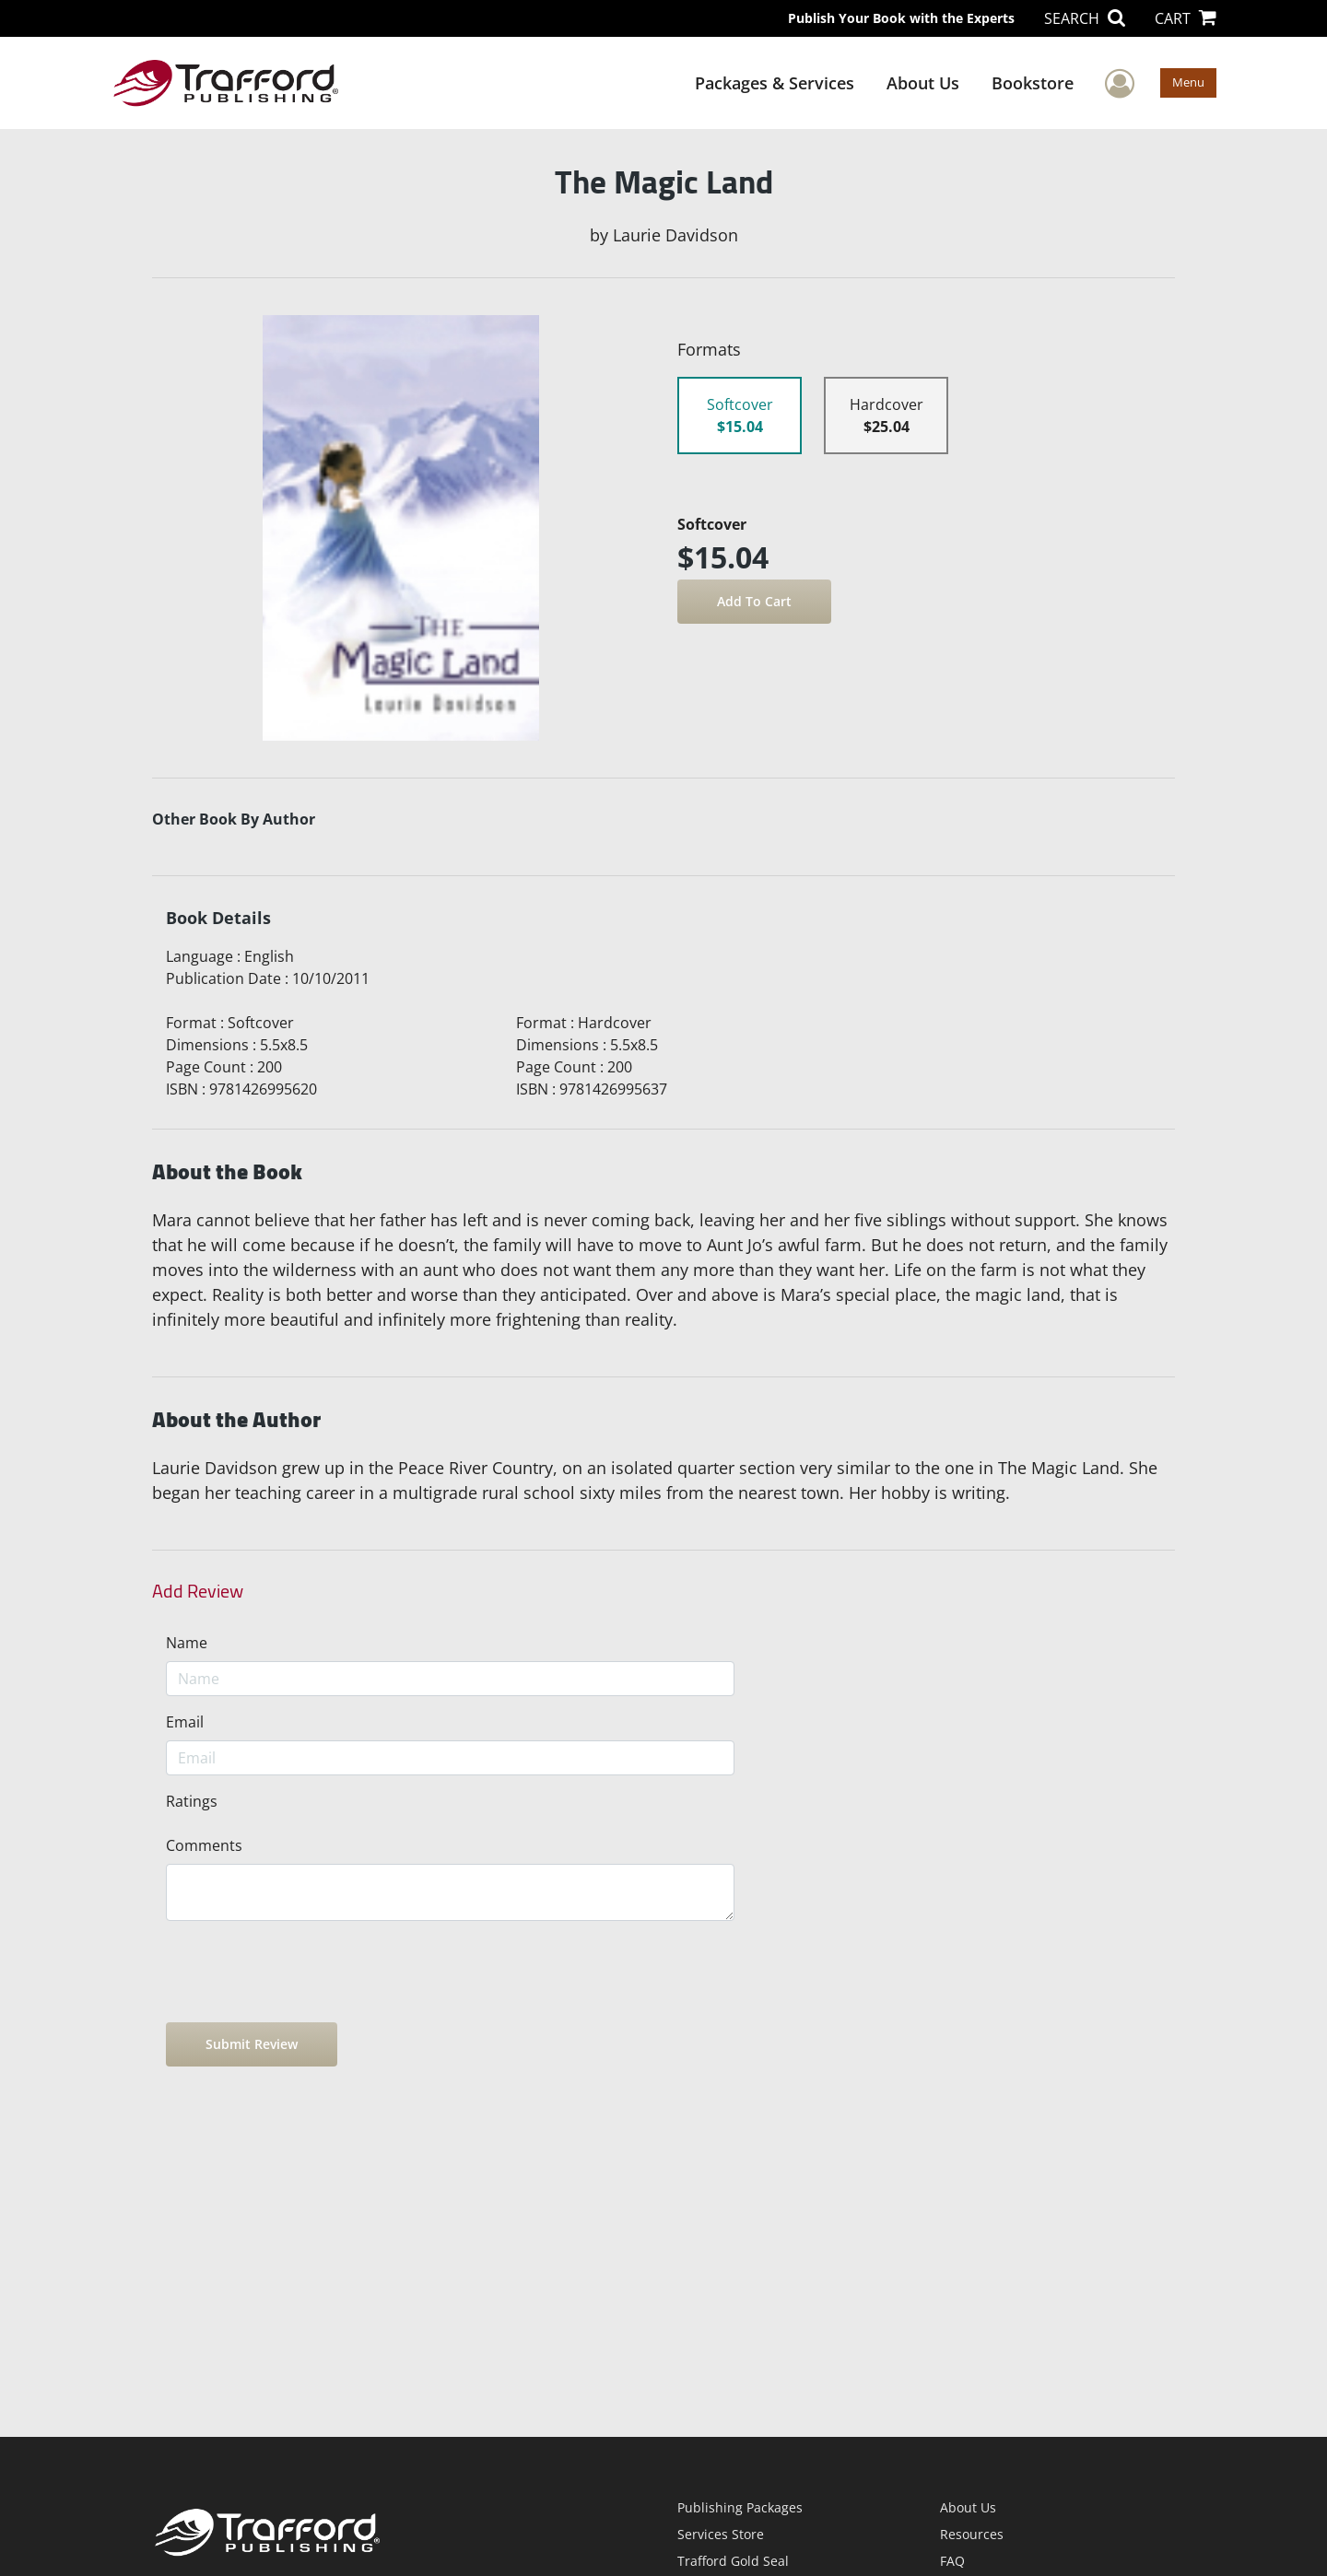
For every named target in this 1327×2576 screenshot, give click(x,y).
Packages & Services (774, 83)
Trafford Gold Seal (733, 2561)
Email (185, 1722)
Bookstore (1033, 83)
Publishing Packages (740, 2507)
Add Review (197, 1591)
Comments (204, 1845)
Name (186, 1643)
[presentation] (306, 1972)
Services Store (720, 2534)
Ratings (191, 1801)
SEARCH (1084, 18)
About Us (923, 83)
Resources (972, 2534)
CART (1185, 18)
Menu (1188, 82)
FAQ (952, 2561)
